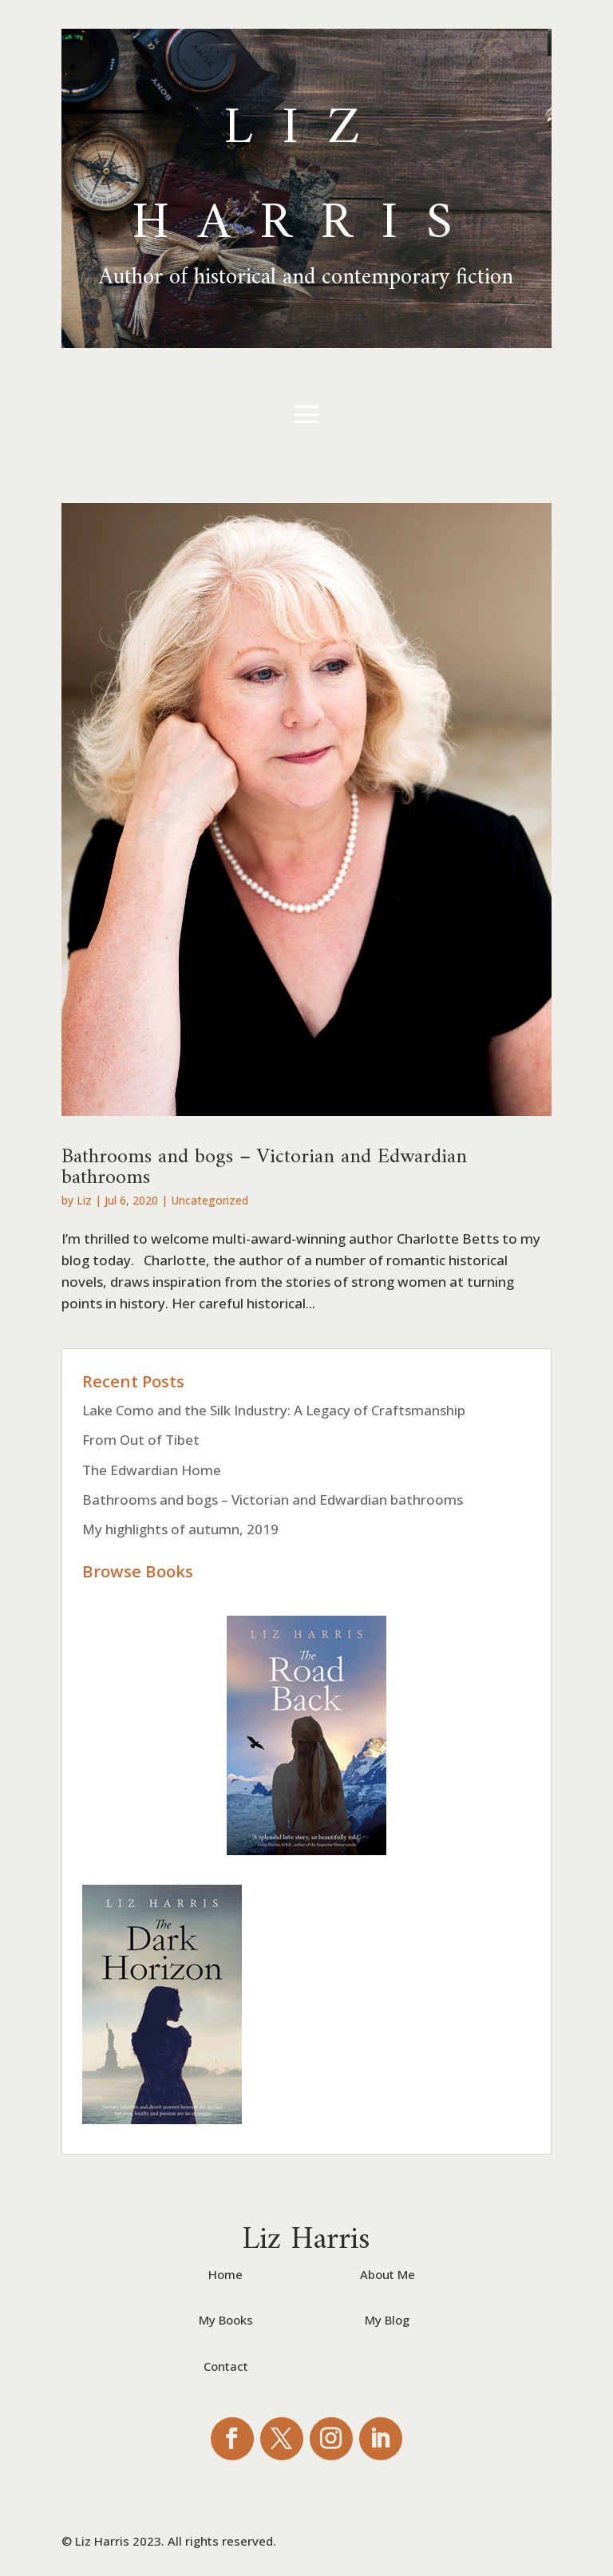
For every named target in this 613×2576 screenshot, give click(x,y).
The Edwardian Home (151, 1470)
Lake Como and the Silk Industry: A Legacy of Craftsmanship (273, 1410)
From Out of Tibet (141, 1439)
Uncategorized (209, 1200)
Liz (84, 1200)
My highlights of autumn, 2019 (180, 1529)
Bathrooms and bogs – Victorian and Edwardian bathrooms (264, 1160)
